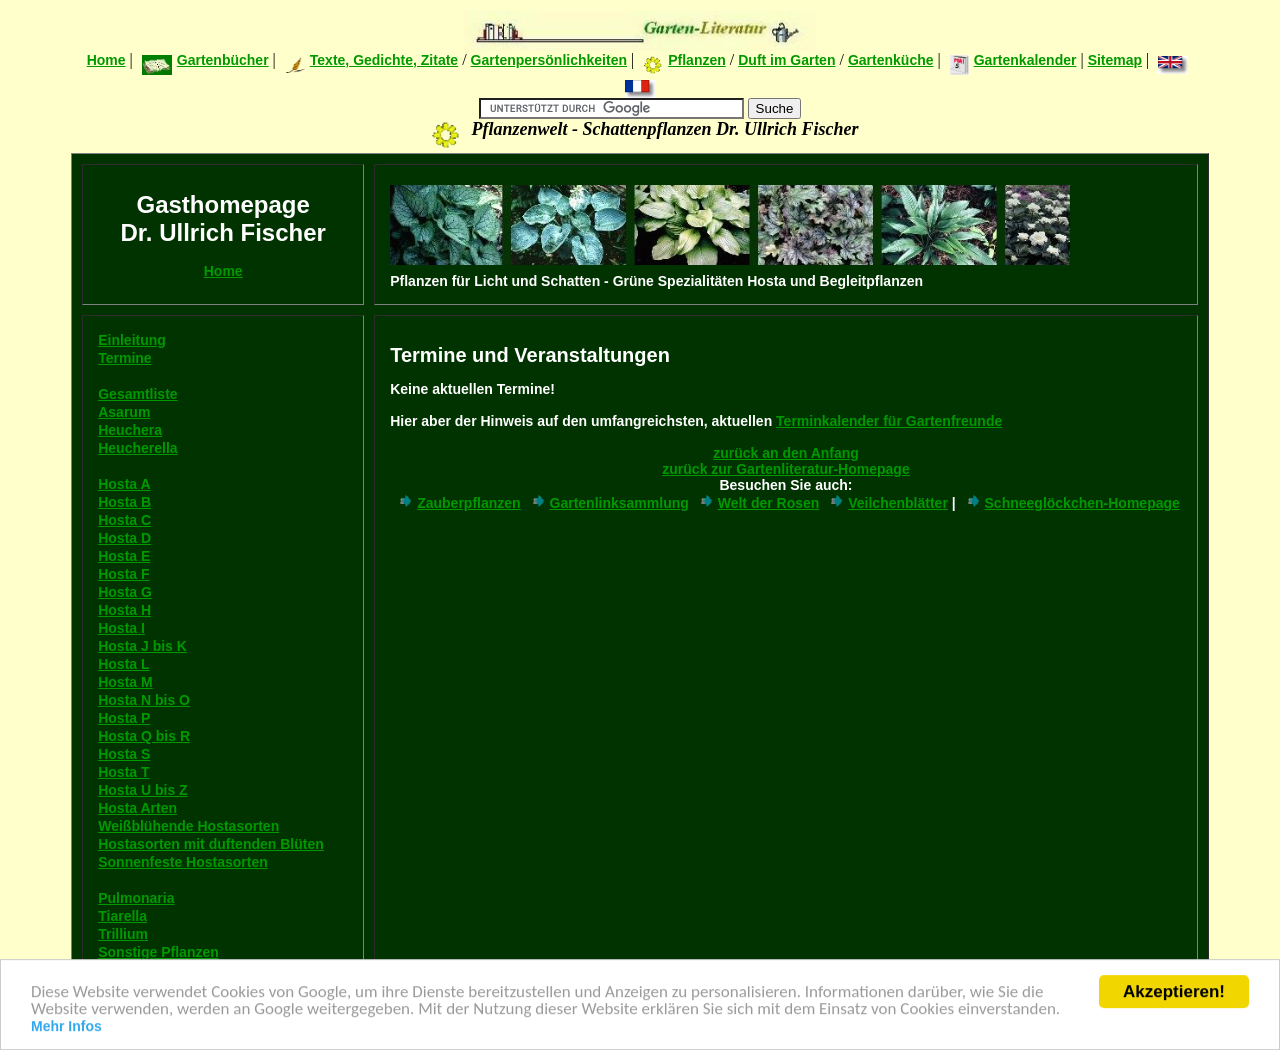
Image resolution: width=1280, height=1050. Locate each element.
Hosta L (123, 664)
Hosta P (124, 718)
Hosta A (124, 484)
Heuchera (130, 430)
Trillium (123, 934)
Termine (124, 358)
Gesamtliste (137, 394)
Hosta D (124, 538)
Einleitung (132, 340)
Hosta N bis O (144, 700)
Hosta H (124, 610)
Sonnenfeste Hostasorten (183, 862)
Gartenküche (891, 60)
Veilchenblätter (888, 503)
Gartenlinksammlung (609, 503)
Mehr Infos (66, 1028)
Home (106, 60)
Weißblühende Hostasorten (188, 826)
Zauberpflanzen (458, 503)
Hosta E (124, 556)
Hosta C (124, 520)
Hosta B (124, 502)
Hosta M (125, 682)
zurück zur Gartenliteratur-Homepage (785, 469)
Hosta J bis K (142, 646)
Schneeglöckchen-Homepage (1072, 503)
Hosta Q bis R (144, 736)
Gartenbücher (205, 60)
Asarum (124, 412)
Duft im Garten (786, 60)
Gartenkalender (1013, 60)
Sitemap (1115, 60)
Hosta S (124, 754)
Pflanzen (684, 60)
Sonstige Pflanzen (158, 952)
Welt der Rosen (759, 503)
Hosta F (123, 574)
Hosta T (123, 772)
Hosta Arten (137, 808)
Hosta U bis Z (142, 790)
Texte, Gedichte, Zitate (371, 60)
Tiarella (122, 916)
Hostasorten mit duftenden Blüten (211, 844)
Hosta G (125, 592)
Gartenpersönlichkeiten (549, 60)
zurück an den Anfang (786, 453)
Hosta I (121, 628)
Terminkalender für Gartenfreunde (889, 421)
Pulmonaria (136, 898)
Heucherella (137, 448)
